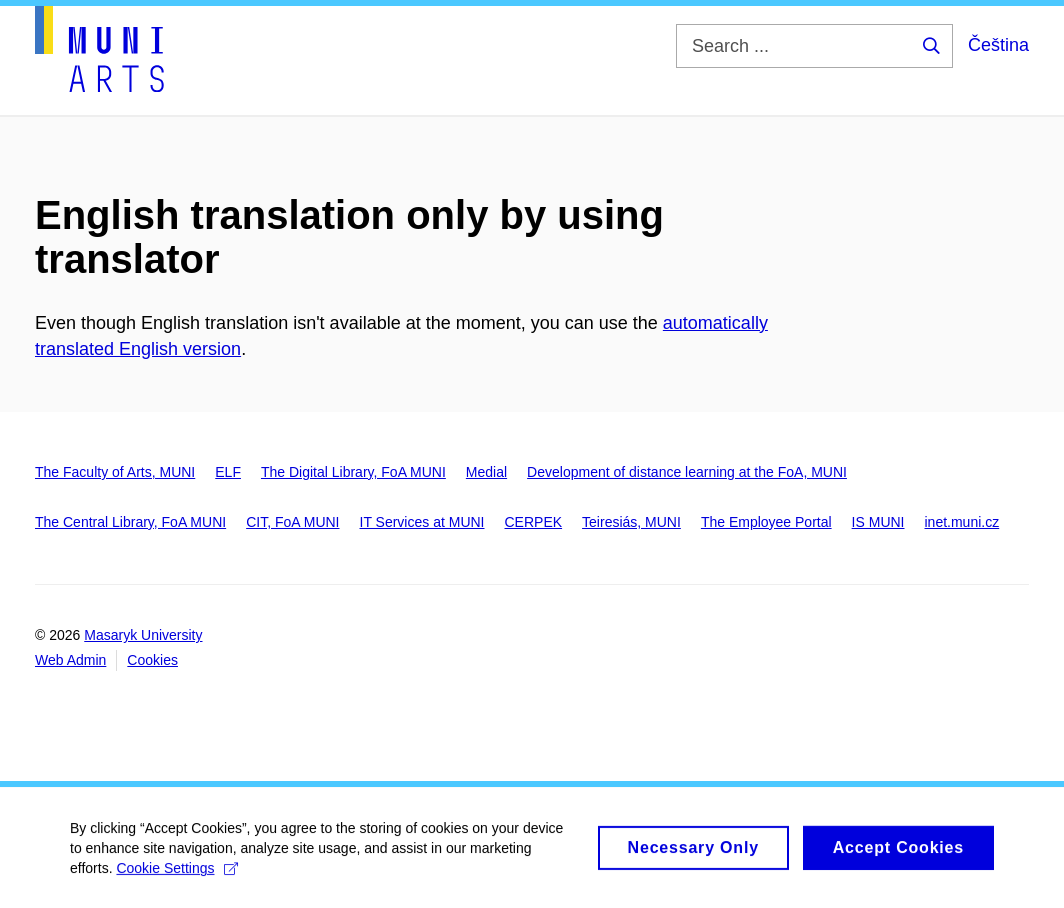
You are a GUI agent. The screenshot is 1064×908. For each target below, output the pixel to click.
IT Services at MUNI (422, 522)
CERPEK (534, 522)
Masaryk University (143, 635)
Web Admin (70, 660)
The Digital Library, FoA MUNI (353, 472)
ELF (228, 472)
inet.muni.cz (962, 522)
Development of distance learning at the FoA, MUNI (687, 472)
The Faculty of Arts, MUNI (115, 472)
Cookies (152, 660)
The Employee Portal (766, 522)
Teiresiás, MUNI (631, 522)
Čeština (998, 45)
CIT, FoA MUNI (292, 522)
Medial (486, 472)
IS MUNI (878, 522)
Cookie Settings (176, 876)
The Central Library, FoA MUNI (130, 522)
